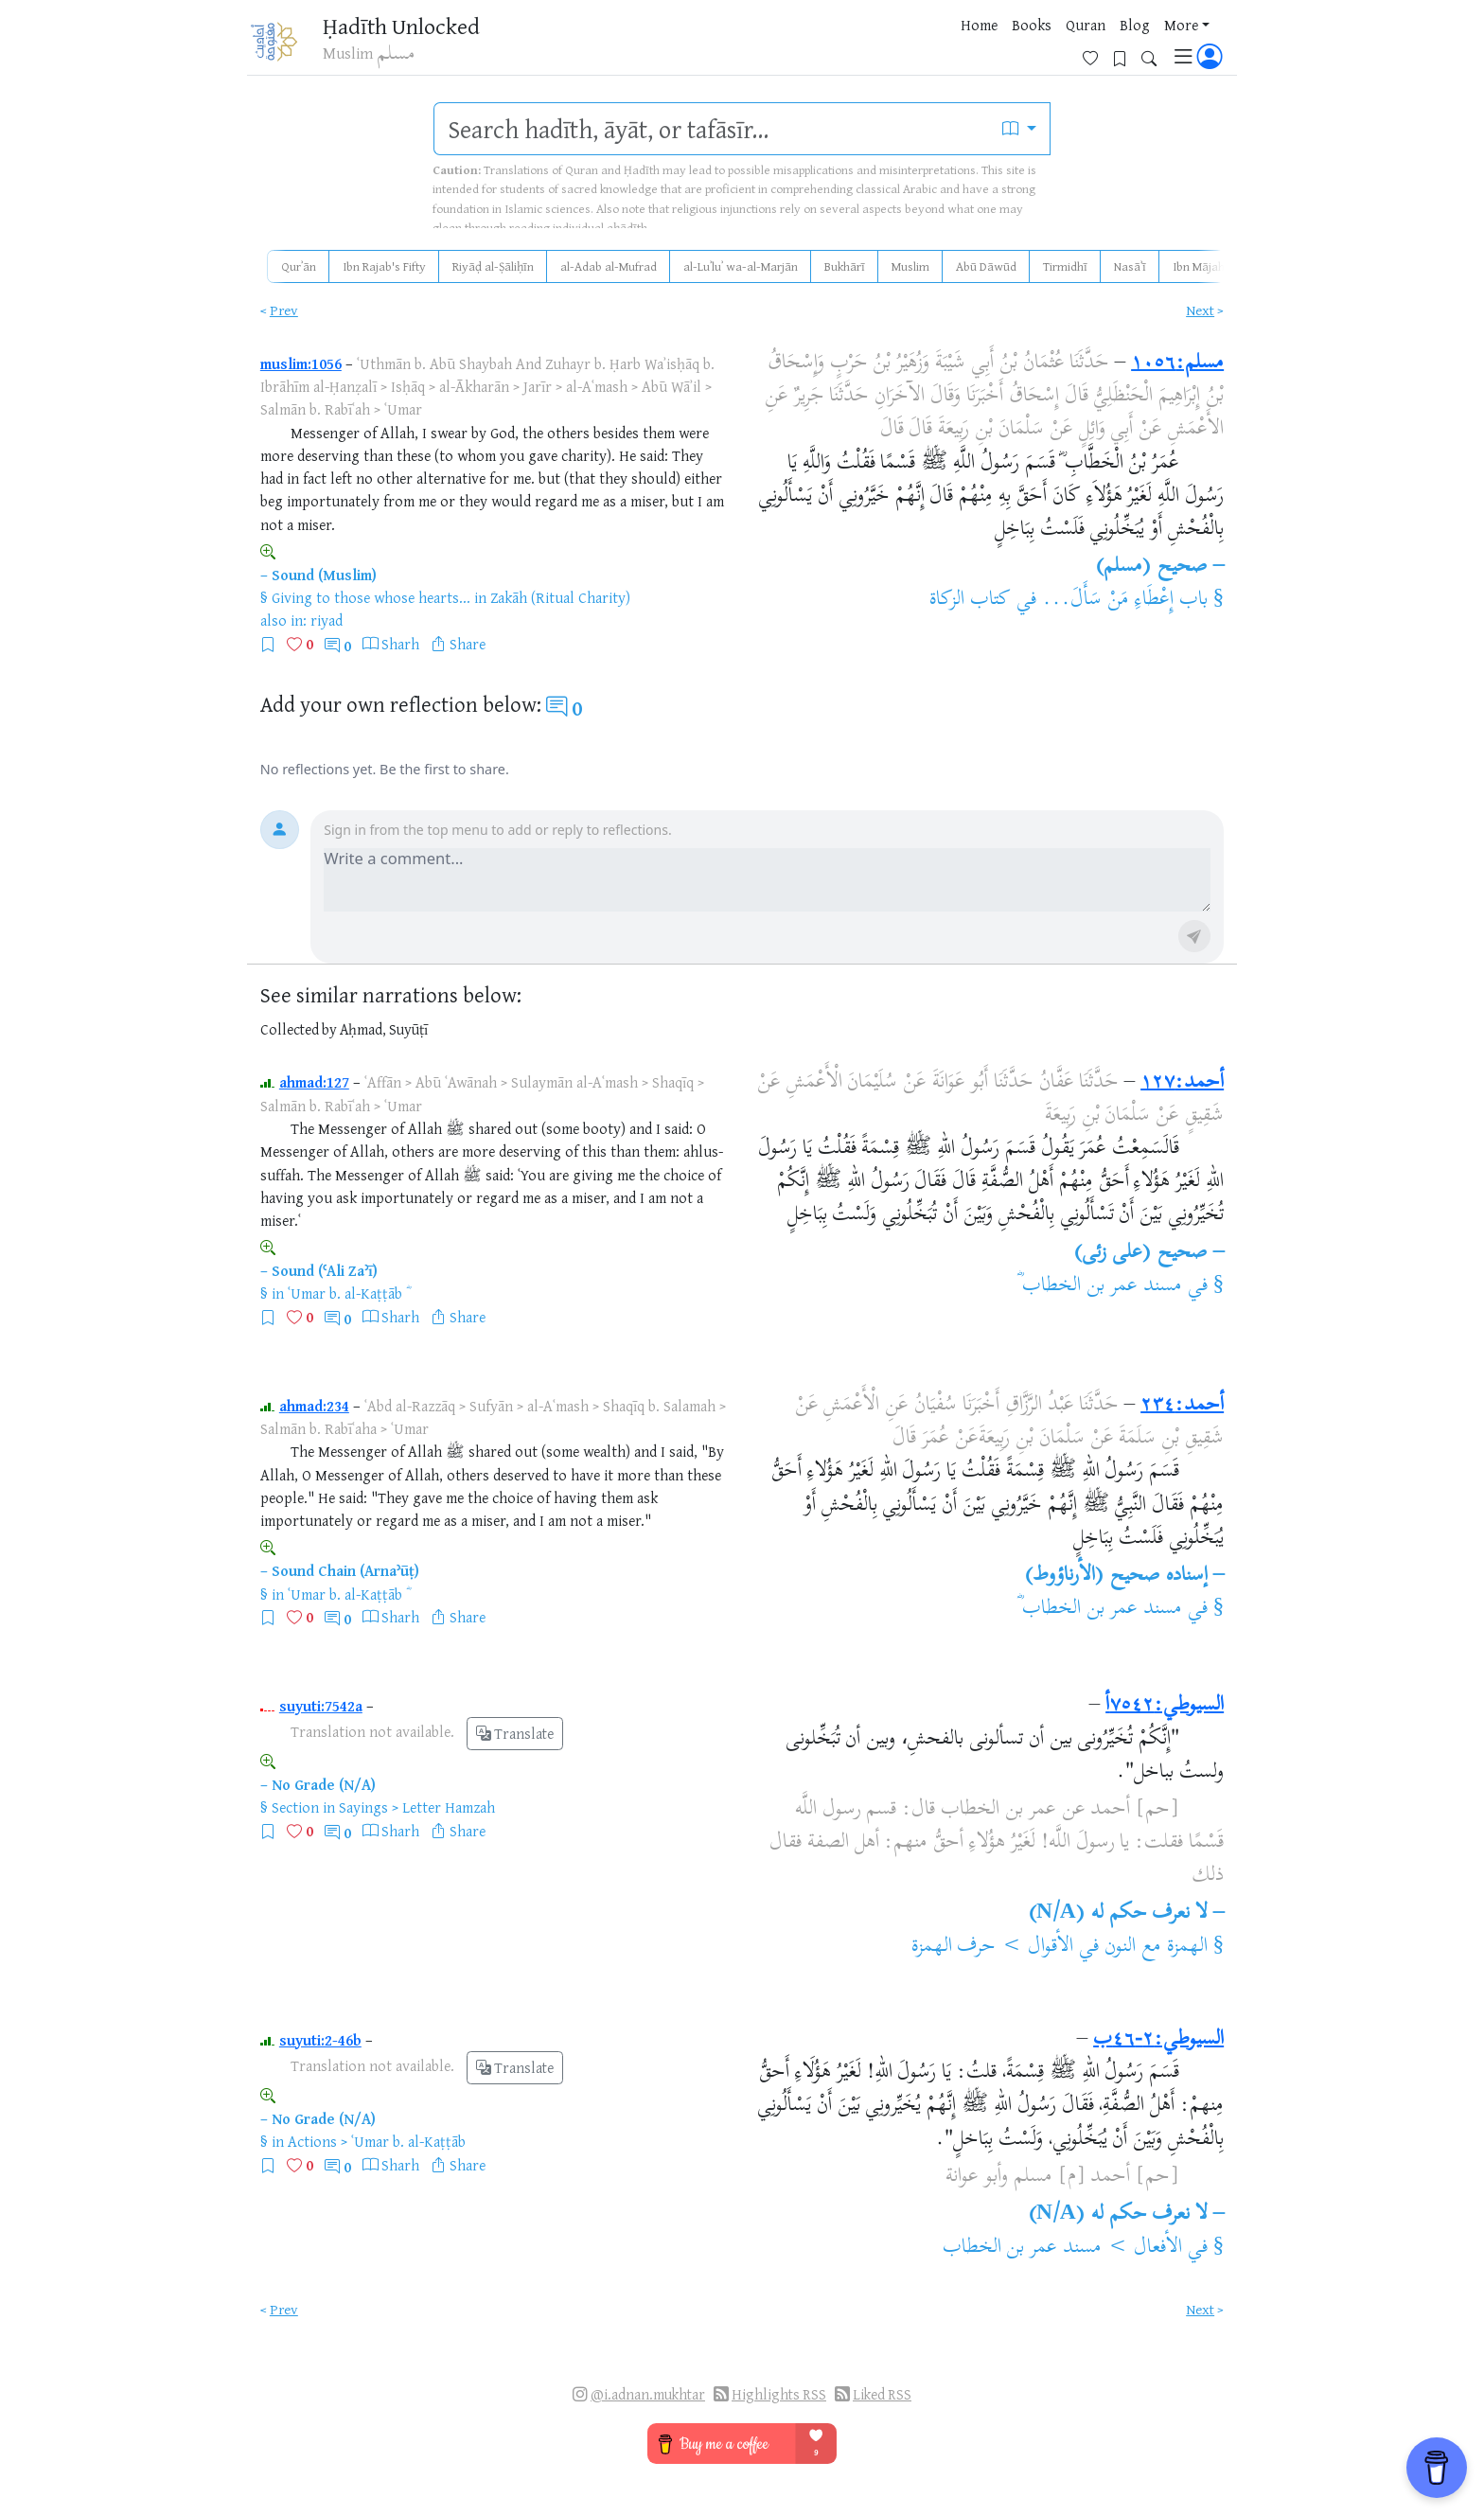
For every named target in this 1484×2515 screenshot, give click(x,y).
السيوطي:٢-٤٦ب (1158, 2040)
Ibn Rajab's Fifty (384, 266)
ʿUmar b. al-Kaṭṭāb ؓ (347, 1293)
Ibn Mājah (1199, 266)
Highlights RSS (779, 2394)
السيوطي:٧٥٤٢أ (1164, 1706)
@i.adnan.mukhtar (648, 2394)
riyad (326, 620)
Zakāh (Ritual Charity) (560, 597)
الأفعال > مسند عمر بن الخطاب (1062, 2248)
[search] (711, 128)
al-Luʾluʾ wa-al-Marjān (740, 266)
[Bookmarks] (1126, 44)
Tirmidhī (1065, 266)
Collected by (298, 1029)
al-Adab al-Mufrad (608, 266)
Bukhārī (844, 266)
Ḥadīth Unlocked (411, 27)
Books (890, 46)
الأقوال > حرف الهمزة (992, 1947)
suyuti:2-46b (320, 2039)
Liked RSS (882, 2394)
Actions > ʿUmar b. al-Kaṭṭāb (377, 2141)
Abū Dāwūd (986, 266)
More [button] (1040, 46)
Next (1200, 310)
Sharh (400, 643)
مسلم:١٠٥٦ (1177, 363)
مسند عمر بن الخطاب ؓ (1099, 1286)
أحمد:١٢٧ (1182, 1083)
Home (838, 46)
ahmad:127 (314, 1082)
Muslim (910, 266)
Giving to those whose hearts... (371, 597)
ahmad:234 (314, 1405)
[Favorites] (1097, 44)
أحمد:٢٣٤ (1182, 1406)
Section (295, 1807)
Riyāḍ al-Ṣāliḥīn (493, 266)
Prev (284, 310)
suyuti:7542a (320, 1705)
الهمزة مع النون (1156, 1947)
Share (468, 643)
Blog (994, 46)
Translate (515, 1734)
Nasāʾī (1130, 266)
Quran (944, 46)
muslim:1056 (301, 363)
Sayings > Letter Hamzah (417, 1807)
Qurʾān (298, 266)
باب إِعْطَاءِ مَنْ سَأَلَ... (1125, 600)
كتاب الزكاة (970, 600)
